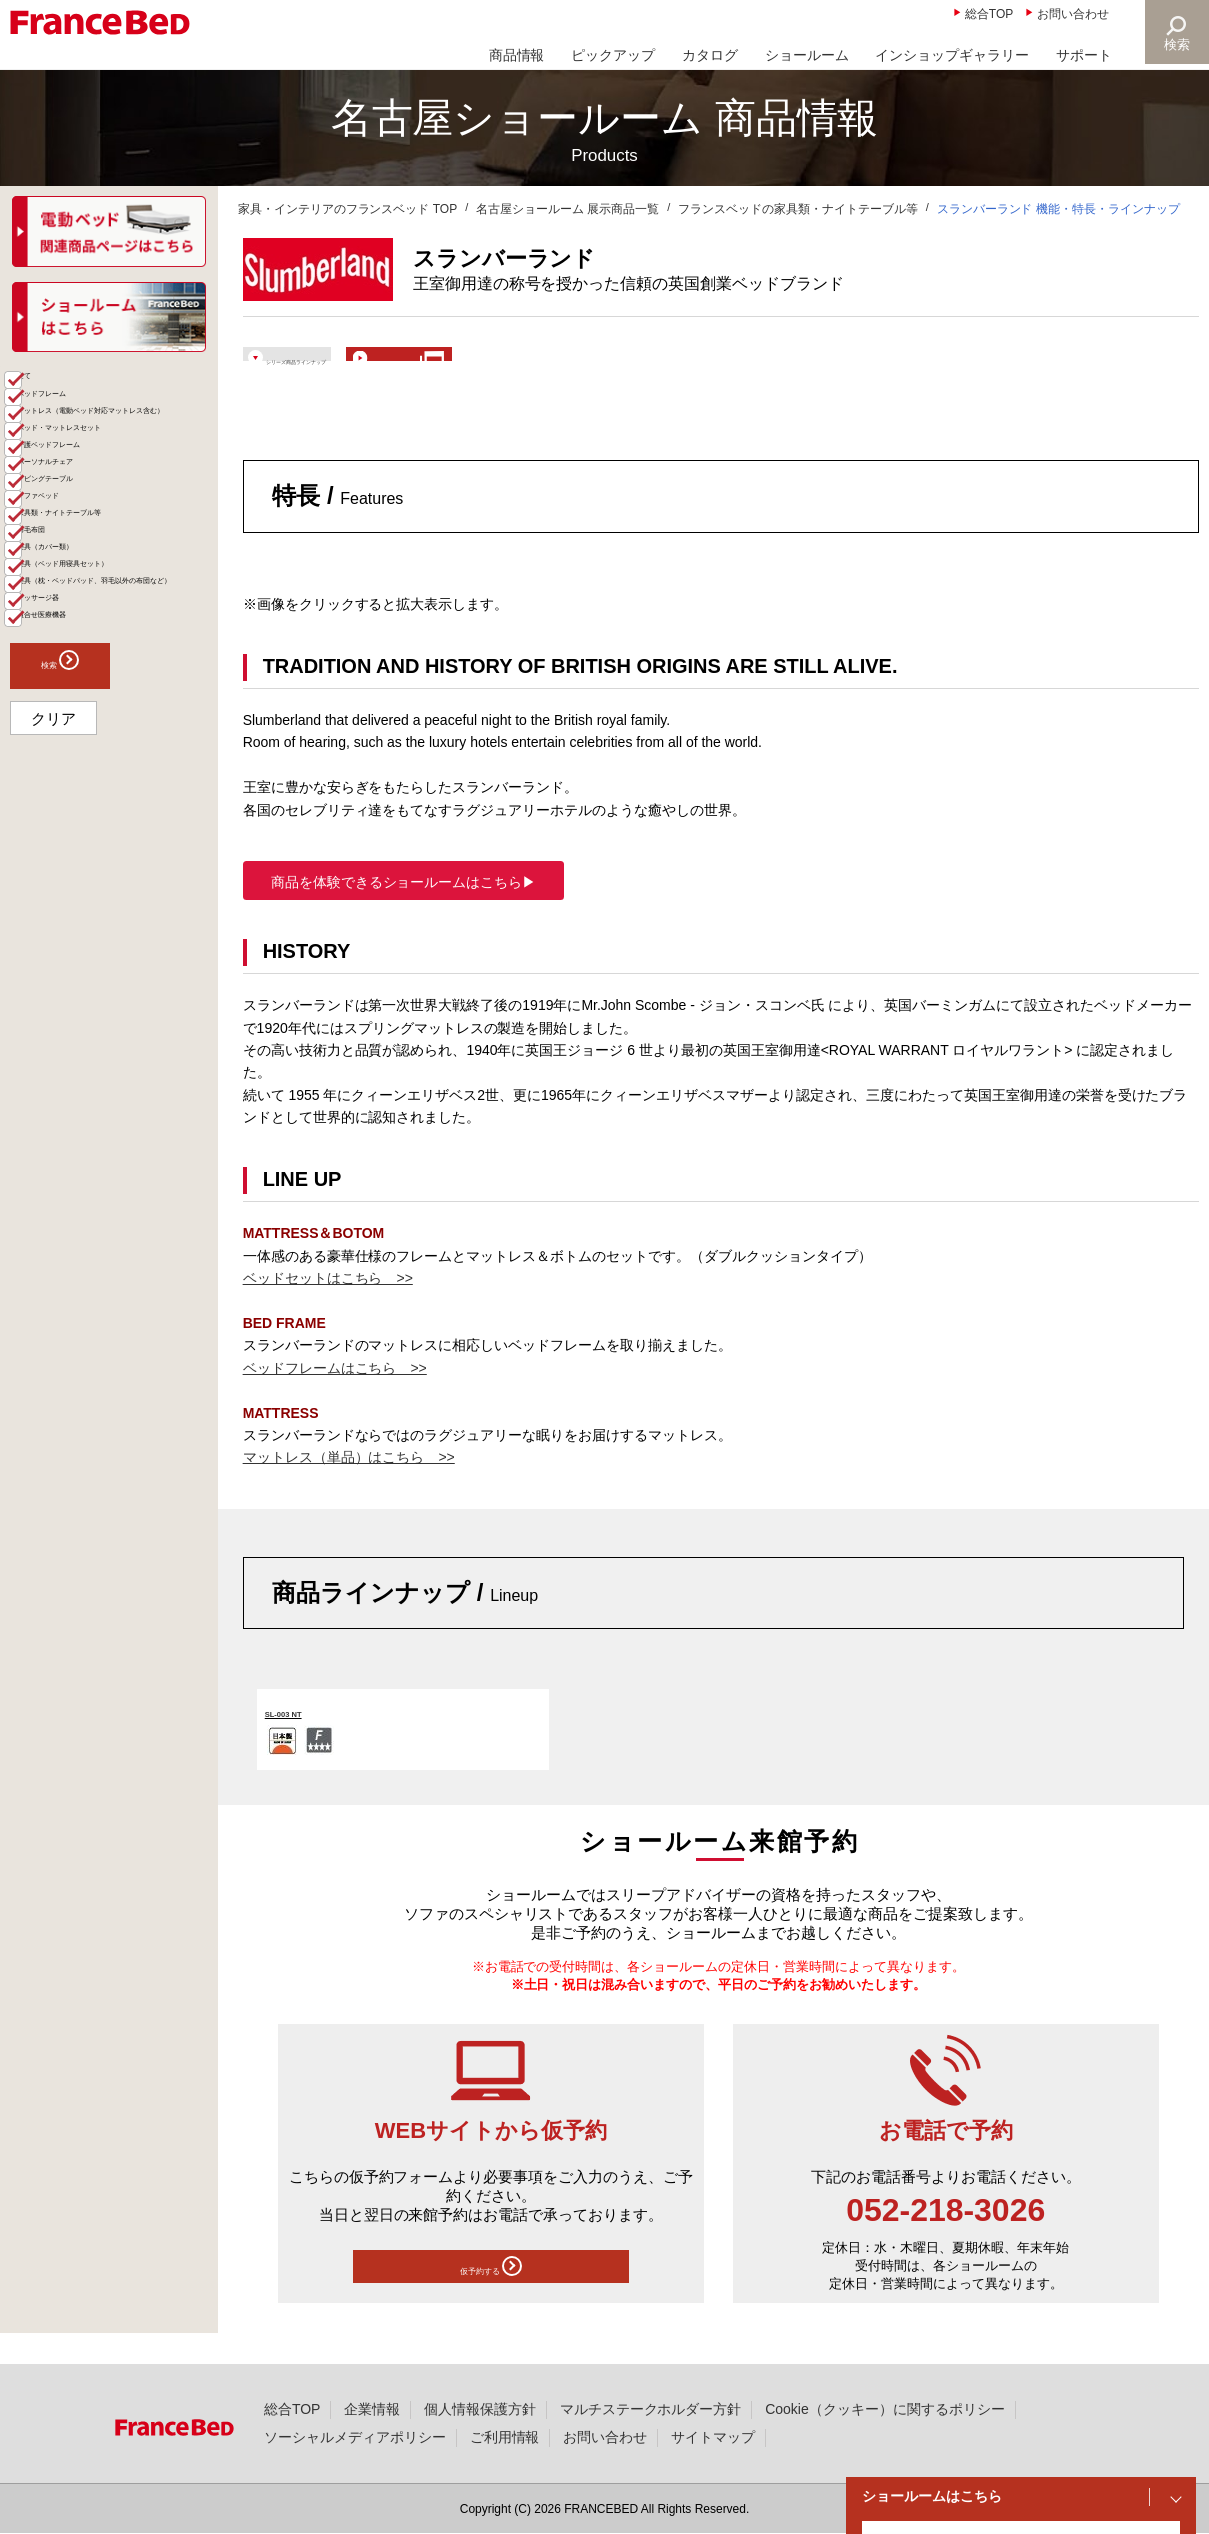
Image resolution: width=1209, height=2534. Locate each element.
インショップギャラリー (952, 55)
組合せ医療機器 (83, 922)
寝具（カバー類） (90, 758)
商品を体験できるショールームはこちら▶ (404, 910)
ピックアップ (613, 55)
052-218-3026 (945, 2238)
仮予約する (491, 2300)
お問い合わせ (1073, 14)
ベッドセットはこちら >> (328, 1307)
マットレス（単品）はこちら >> (349, 1486)
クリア (53, 1032)
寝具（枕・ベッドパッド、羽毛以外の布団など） (118, 849)
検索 (1175, 44)
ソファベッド (76, 662)
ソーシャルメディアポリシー (355, 2437)
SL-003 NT (301, 1739)
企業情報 (372, 2409)
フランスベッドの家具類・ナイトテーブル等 (798, 209)
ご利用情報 (505, 2437)
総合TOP (989, 14)
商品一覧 (42, 385)
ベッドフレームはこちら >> (335, 1396)
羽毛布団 (62, 726)
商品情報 (517, 55)
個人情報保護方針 (480, 2409)
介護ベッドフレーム (97, 566)
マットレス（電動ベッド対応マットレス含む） (118, 493)
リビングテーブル (90, 630)
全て (48, 420)
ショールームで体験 (593, 366)
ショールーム (807, 55)
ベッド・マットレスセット (118, 534)
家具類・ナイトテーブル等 (118, 694)
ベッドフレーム (83, 452)
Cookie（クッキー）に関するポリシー (884, 2409)
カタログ (710, 55)
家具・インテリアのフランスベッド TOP (348, 209)
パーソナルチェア (90, 598)
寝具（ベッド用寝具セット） (111, 799)
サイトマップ (713, 2437)
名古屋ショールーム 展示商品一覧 (567, 209)
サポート (1084, 55)
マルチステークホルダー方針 (651, 2409)
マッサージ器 (76, 890)
